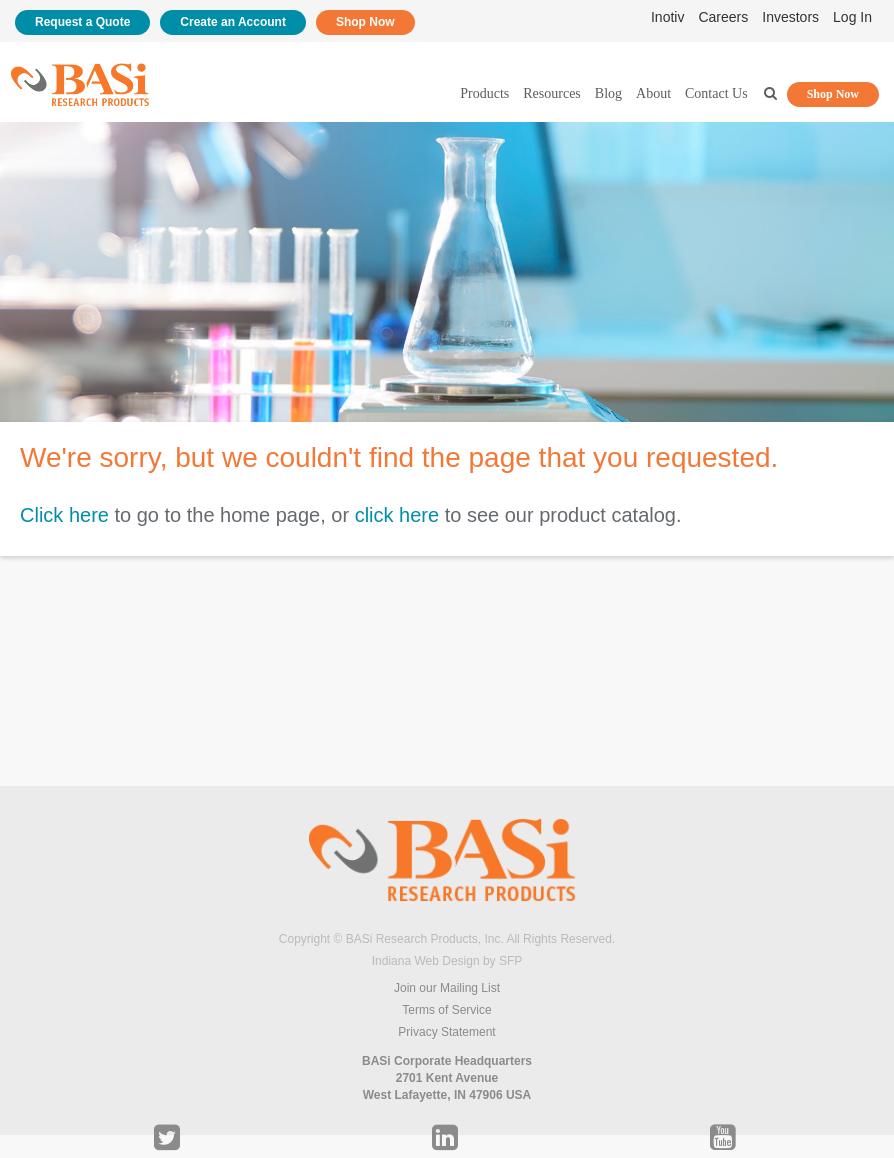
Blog (608, 93)
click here (397, 515)
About (653, 93)
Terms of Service (446, 1010)
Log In (852, 17)
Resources (552, 93)
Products (484, 93)
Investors (790, 17)
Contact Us (716, 93)
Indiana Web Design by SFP (447, 961)
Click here (64, 515)
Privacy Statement (446, 1032)
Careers (723, 17)
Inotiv (667, 17)
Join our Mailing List (447, 988)
